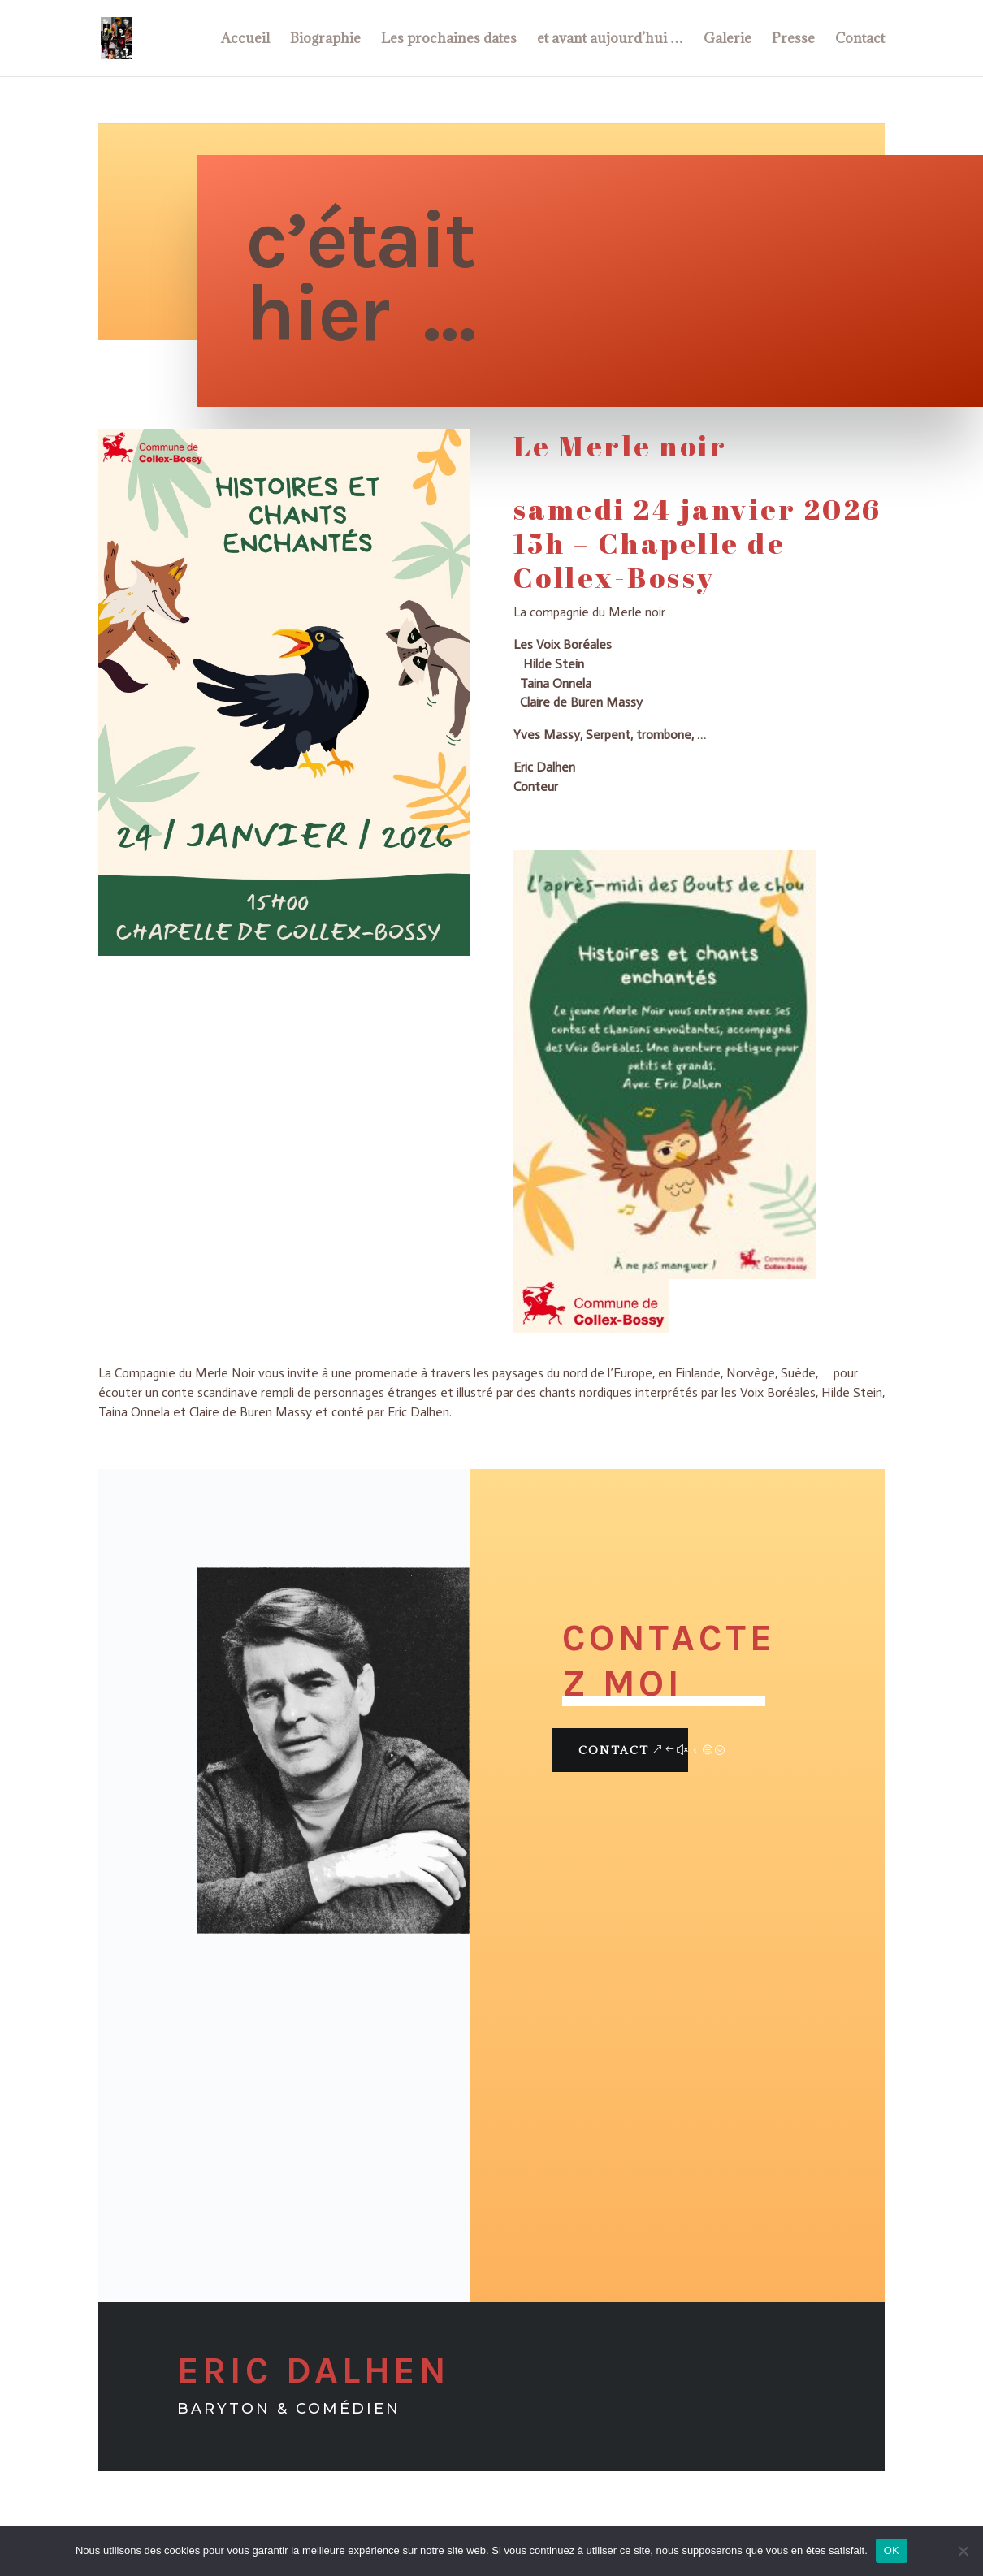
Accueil (245, 39)
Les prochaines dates (449, 39)
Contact (860, 39)
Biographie (325, 39)
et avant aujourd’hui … (610, 39)
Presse (793, 39)
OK (891, 2550)
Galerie (727, 39)
